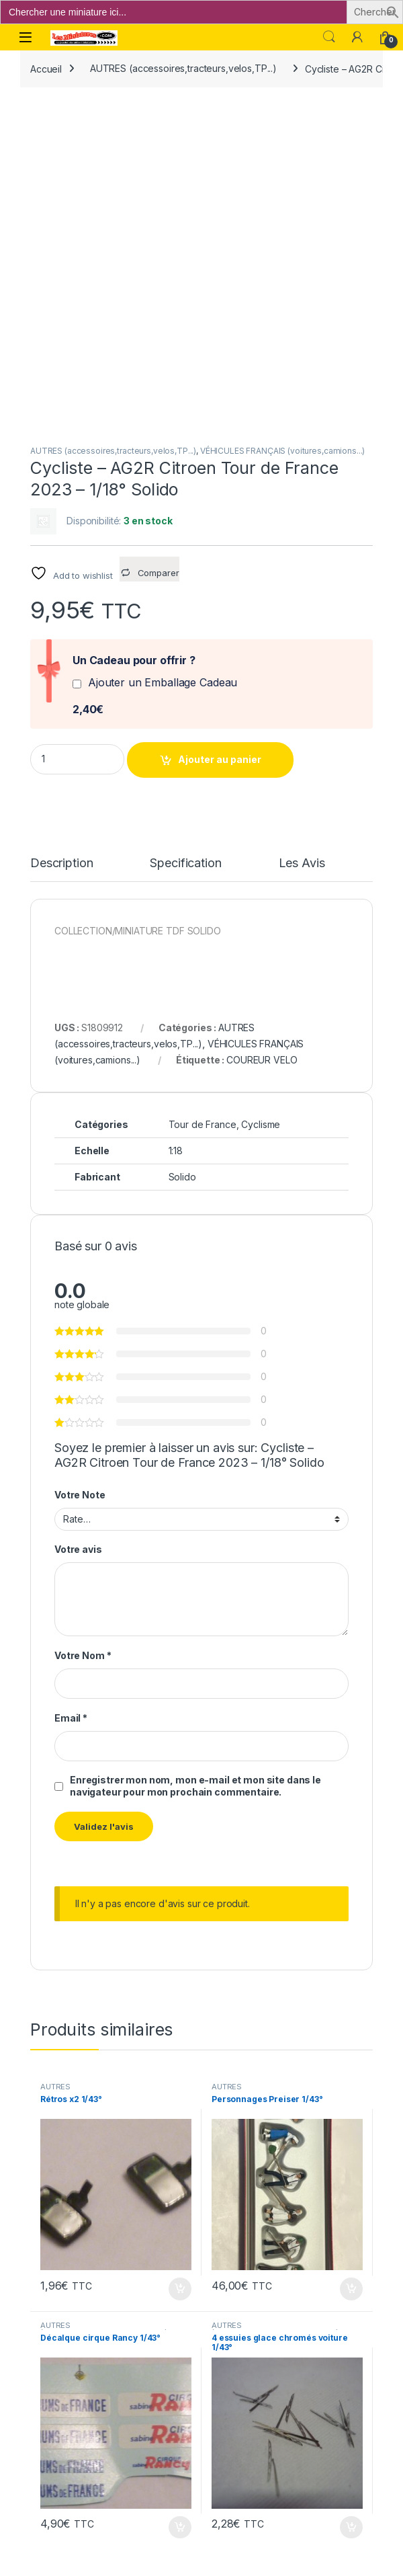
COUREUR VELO (261, 733)
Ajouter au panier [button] (180, 1962)
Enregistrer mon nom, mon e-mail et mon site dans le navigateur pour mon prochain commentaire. (195, 1460)
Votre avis (78, 1224)
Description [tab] (61, 537)
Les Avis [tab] (302, 537)
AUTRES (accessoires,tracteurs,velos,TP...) (183, 68)
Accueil (46, 68)
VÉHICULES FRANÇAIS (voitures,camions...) (282, 125)
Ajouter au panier (219, 433)
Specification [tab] (185, 537)
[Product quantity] (77, 433)
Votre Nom (82, 1329)
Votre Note (79, 1168)
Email (70, 1392)
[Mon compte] (357, 37)
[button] (393, 11)
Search (329, 37)
